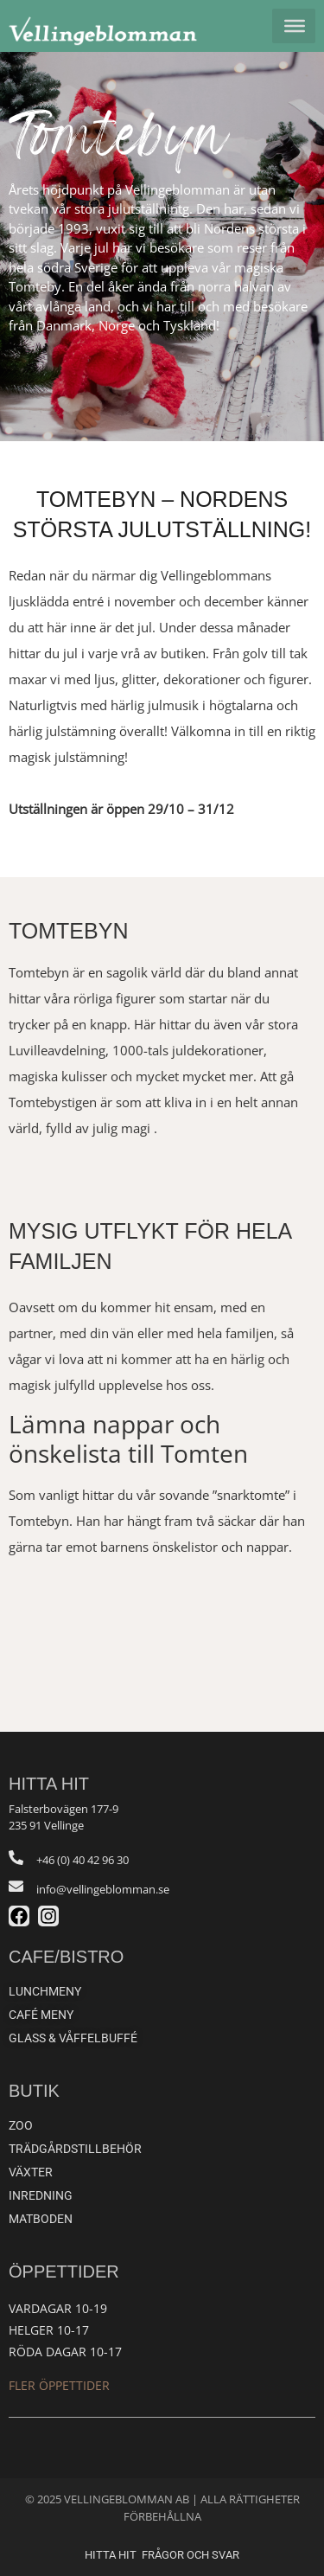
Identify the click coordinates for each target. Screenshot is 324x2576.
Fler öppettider (59, 2385)
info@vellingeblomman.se (102, 1889)
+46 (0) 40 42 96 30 (82, 1860)
